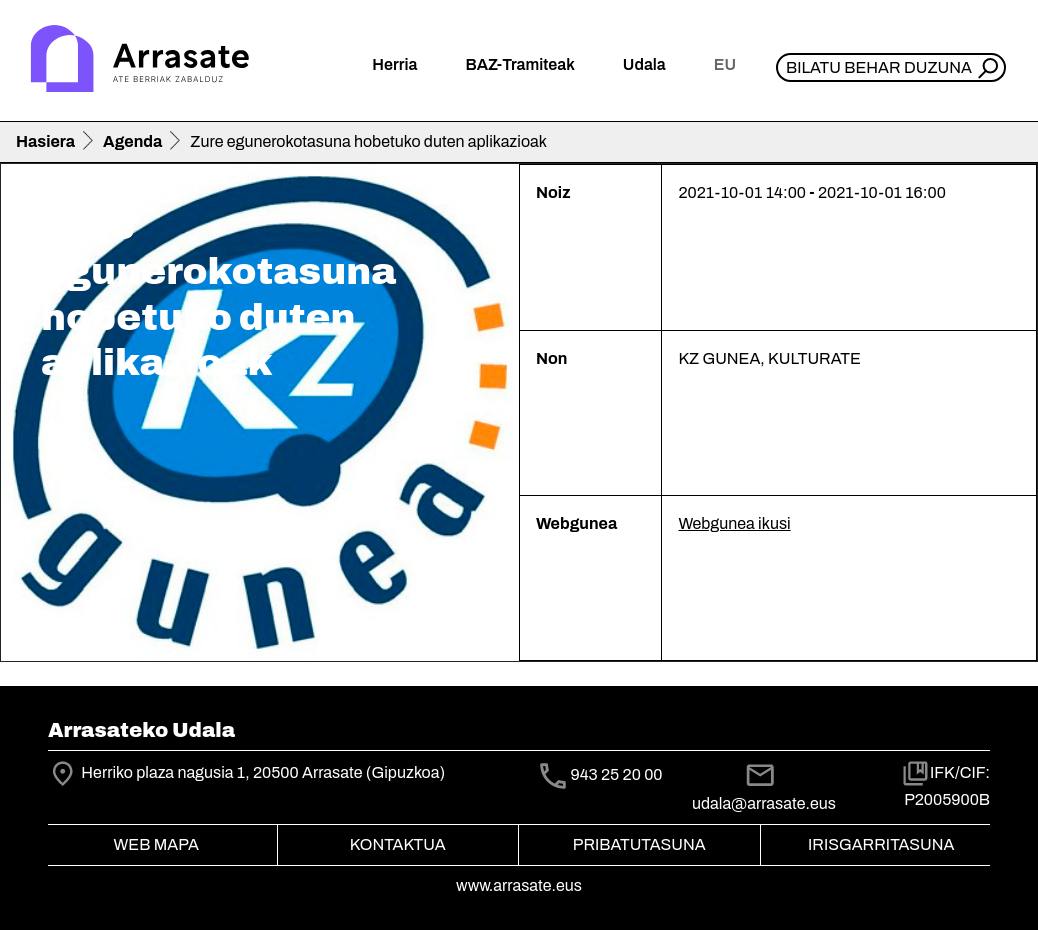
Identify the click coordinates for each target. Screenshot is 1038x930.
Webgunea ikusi (734, 523)
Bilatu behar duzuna (879, 67)
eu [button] (725, 64)
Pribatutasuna (639, 844)
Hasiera (45, 141)
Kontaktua (398, 844)
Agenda (132, 141)
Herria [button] (394, 64)
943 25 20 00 (616, 775)
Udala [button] (644, 64)
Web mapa (156, 844)
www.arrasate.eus (519, 885)
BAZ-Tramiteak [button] (519, 64)
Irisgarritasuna (881, 844)
